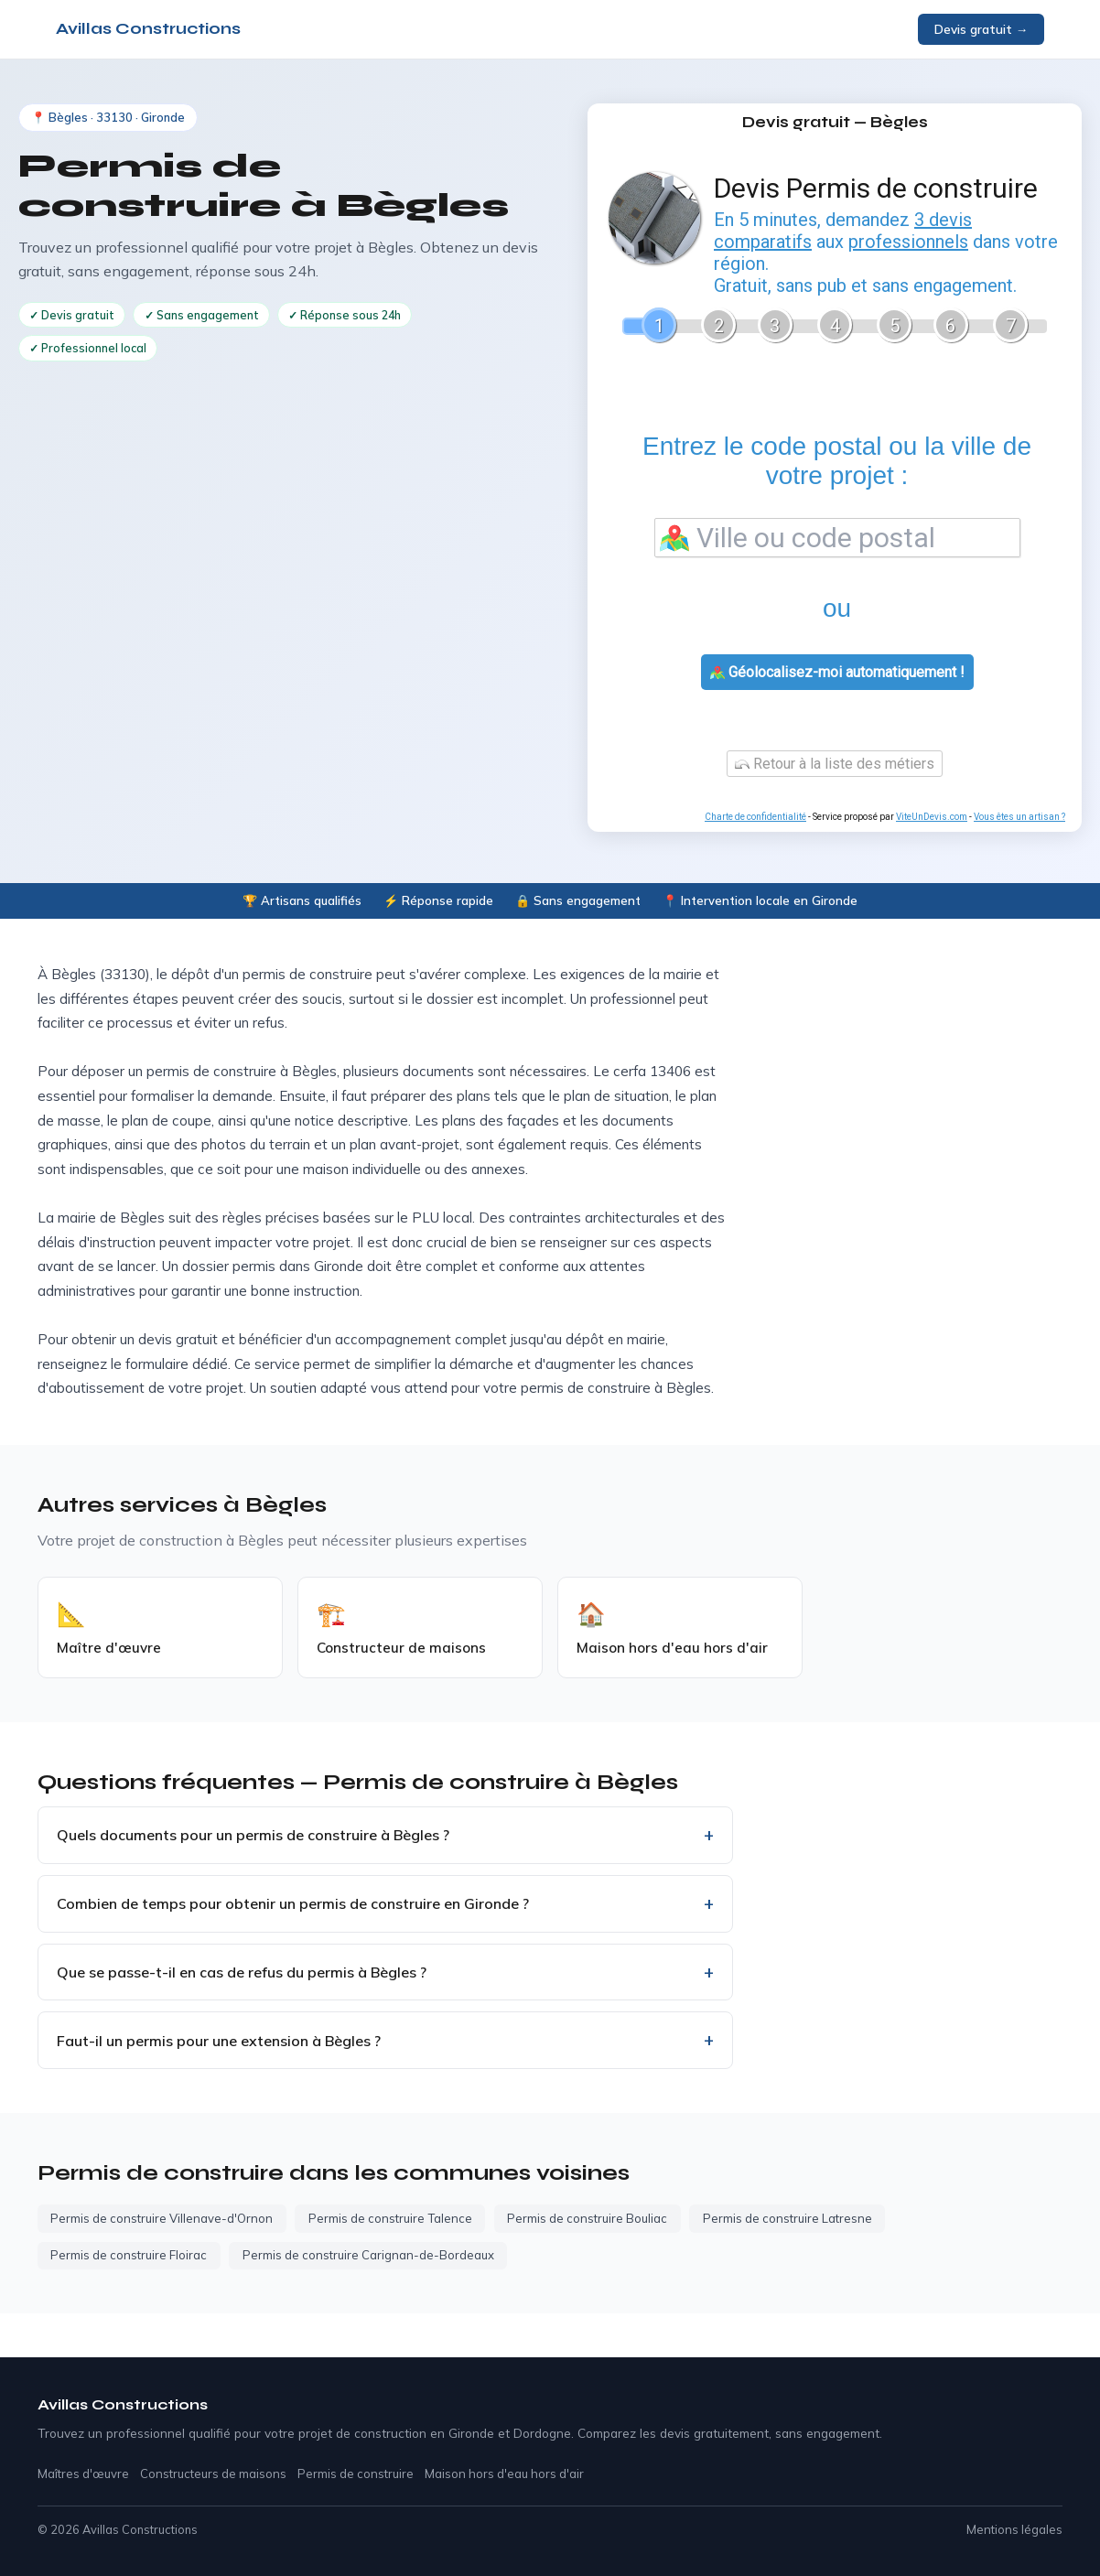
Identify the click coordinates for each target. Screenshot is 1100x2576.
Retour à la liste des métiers (834, 763)
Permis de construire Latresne (787, 2218)
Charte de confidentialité (755, 817)
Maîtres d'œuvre (83, 2473)
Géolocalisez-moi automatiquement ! (837, 672)
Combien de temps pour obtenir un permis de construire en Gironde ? (293, 1903)
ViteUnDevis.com (931, 817)
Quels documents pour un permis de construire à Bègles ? (253, 1835)
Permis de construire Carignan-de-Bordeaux (368, 2254)
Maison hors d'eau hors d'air (504, 2473)
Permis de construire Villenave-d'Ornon (161, 2218)
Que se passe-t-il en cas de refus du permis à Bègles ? (241, 1972)
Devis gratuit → (981, 29)
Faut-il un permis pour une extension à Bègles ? (219, 2041)
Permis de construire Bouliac (587, 2218)
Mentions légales (1014, 2529)
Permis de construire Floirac (128, 2254)
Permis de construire (355, 2473)
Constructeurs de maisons (213, 2473)
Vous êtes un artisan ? (1019, 817)
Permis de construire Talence (390, 2218)
